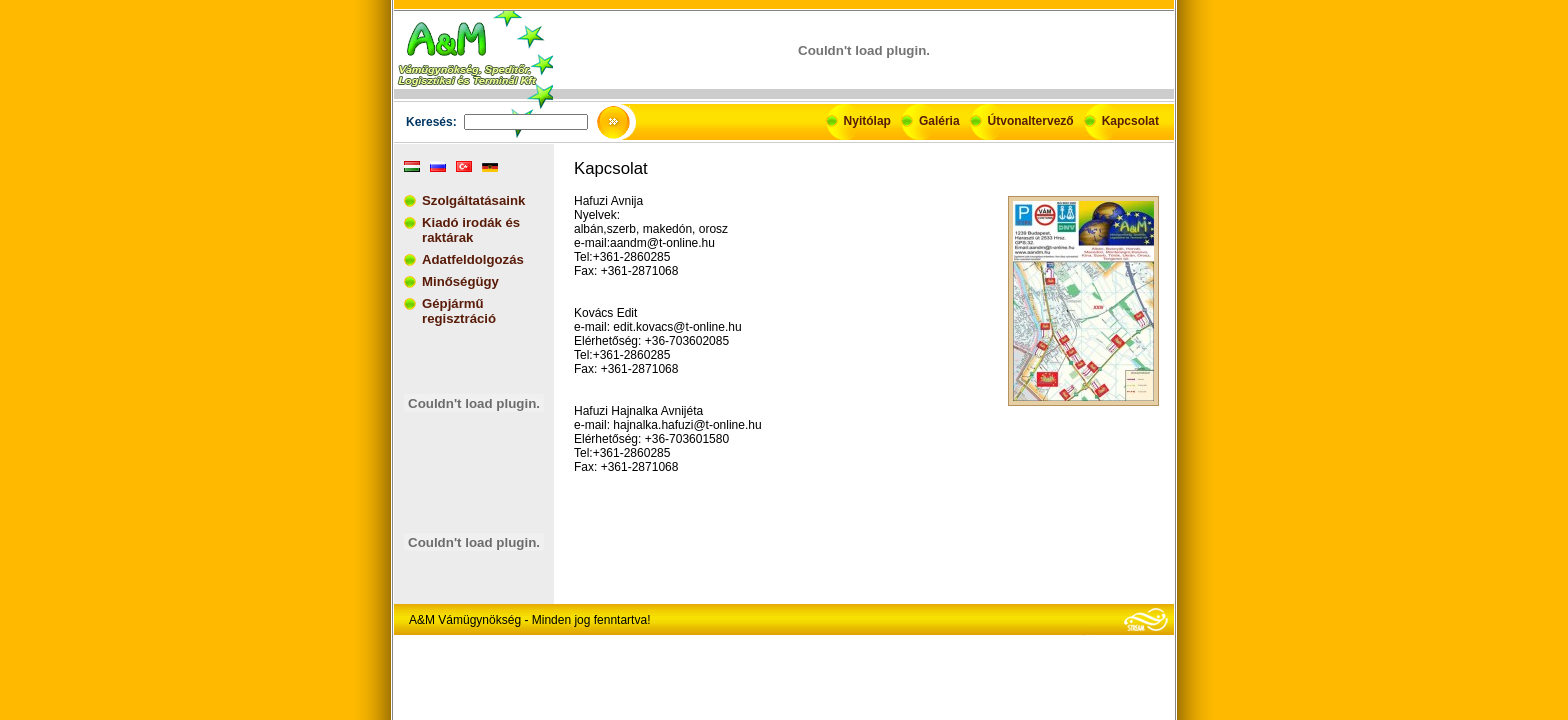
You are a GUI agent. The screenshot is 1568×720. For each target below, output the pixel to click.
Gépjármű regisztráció (459, 311)
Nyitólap (867, 121)
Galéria (939, 121)
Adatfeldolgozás (473, 259)
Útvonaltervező (1031, 121)
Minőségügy (460, 281)
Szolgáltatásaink (473, 200)
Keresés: (431, 122)
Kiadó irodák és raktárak (471, 230)
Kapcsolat (1130, 121)
